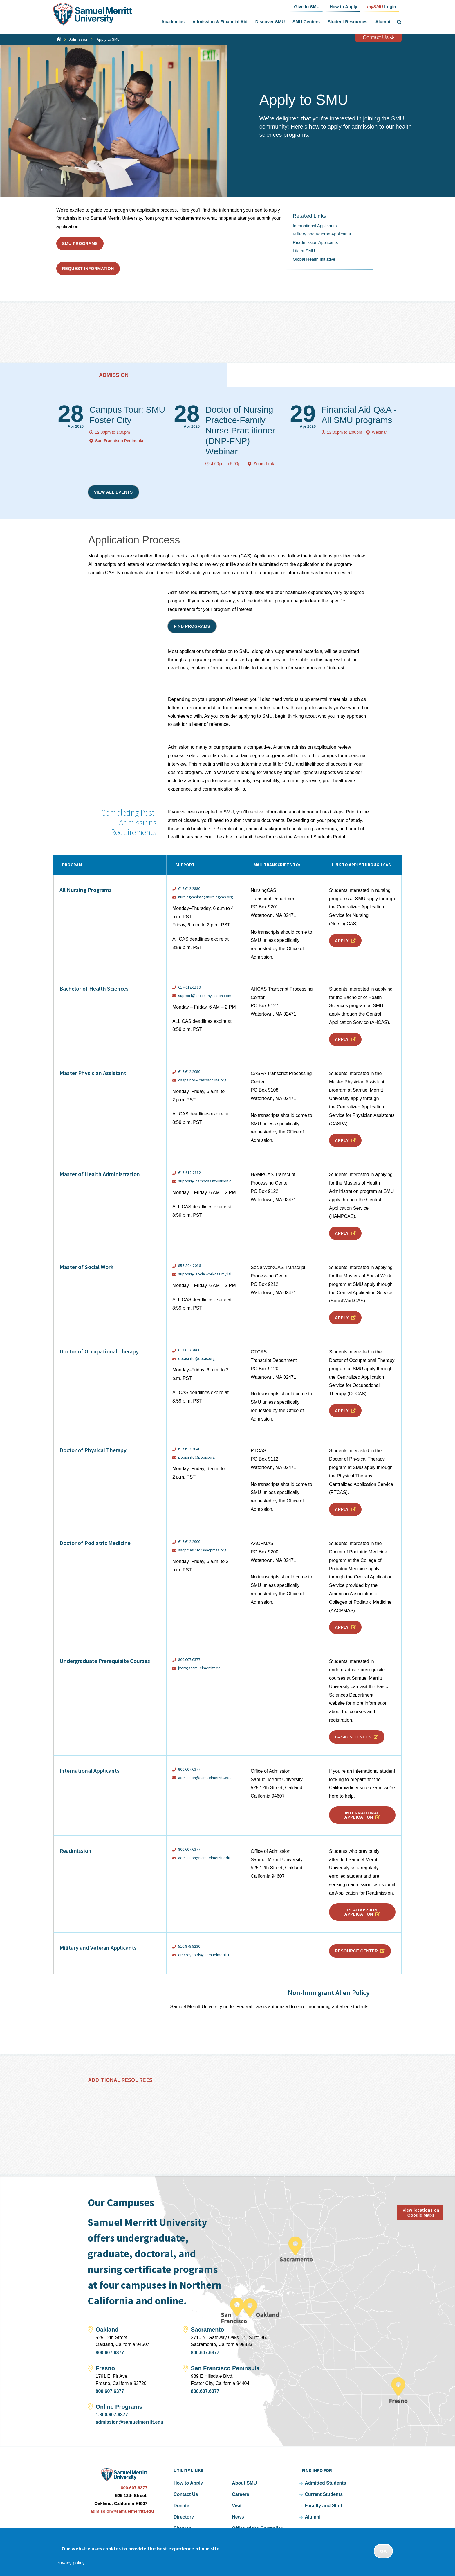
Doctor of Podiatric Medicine (95, 1543)
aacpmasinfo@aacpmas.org (202, 1550)
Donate (181, 2505)
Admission (79, 39)
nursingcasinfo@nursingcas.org (205, 897)
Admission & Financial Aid (220, 21)
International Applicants (315, 226)
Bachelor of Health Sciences (94, 988)
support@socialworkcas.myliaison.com (207, 1274)
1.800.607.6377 (112, 2414)
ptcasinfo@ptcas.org (196, 1457)
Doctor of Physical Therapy (93, 1450)
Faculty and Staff (323, 2505)
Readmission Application (361, 1912)
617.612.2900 (189, 1542)
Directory (184, 2516)
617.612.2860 (189, 1350)
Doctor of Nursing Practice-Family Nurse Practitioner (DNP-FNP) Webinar (240, 430)
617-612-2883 (189, 987)
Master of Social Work (86, 1266)
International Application (362, 1815)
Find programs (192, 626)
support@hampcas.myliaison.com (207, 1181)
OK (383, 2551)
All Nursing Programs (85, 889)
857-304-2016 (189, 1265)
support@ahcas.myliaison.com (204, 995)
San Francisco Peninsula (119, 440)
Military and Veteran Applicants (322, 234)
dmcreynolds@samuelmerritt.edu (207, 1955)
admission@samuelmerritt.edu (205, 1778)
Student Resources (348, 21)
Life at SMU (304, 251)
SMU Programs (80, 243)
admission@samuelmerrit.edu (204, 1858)
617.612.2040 (189, 1449)
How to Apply (188, 2482)
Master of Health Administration (99, 1174)
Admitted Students (325, 2482)
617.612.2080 (189, 1072)
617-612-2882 (189, 1173)
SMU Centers (306, 21)
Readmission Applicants (315, 242)
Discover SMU (270, 21)
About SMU (244, 2482)
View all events (113, 492)
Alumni (382, 21)
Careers (240, 2494)
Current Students (324, 2494)
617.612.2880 (189, 888)
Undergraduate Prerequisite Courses (104, 1660)
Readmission (75, 1850)
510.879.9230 (189, 1946)
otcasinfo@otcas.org (196, 1358)
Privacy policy (70, 2562)
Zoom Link (264, 463)
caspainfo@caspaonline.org (202, 1080)
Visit (237, 2505)
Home (58, 39)
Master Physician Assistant (92, 1073)
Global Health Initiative (314, 259)
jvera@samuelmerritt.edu (200, 1668)
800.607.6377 (189, 1659)
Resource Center (356, 1951)
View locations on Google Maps (420, 2212)
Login (381, 6)
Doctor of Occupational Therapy (99, 1351)
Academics (173, 21)
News (238, 2516)
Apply (342, 940)
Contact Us (378, 37)
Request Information (88, 268)
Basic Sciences (353, 1737)
